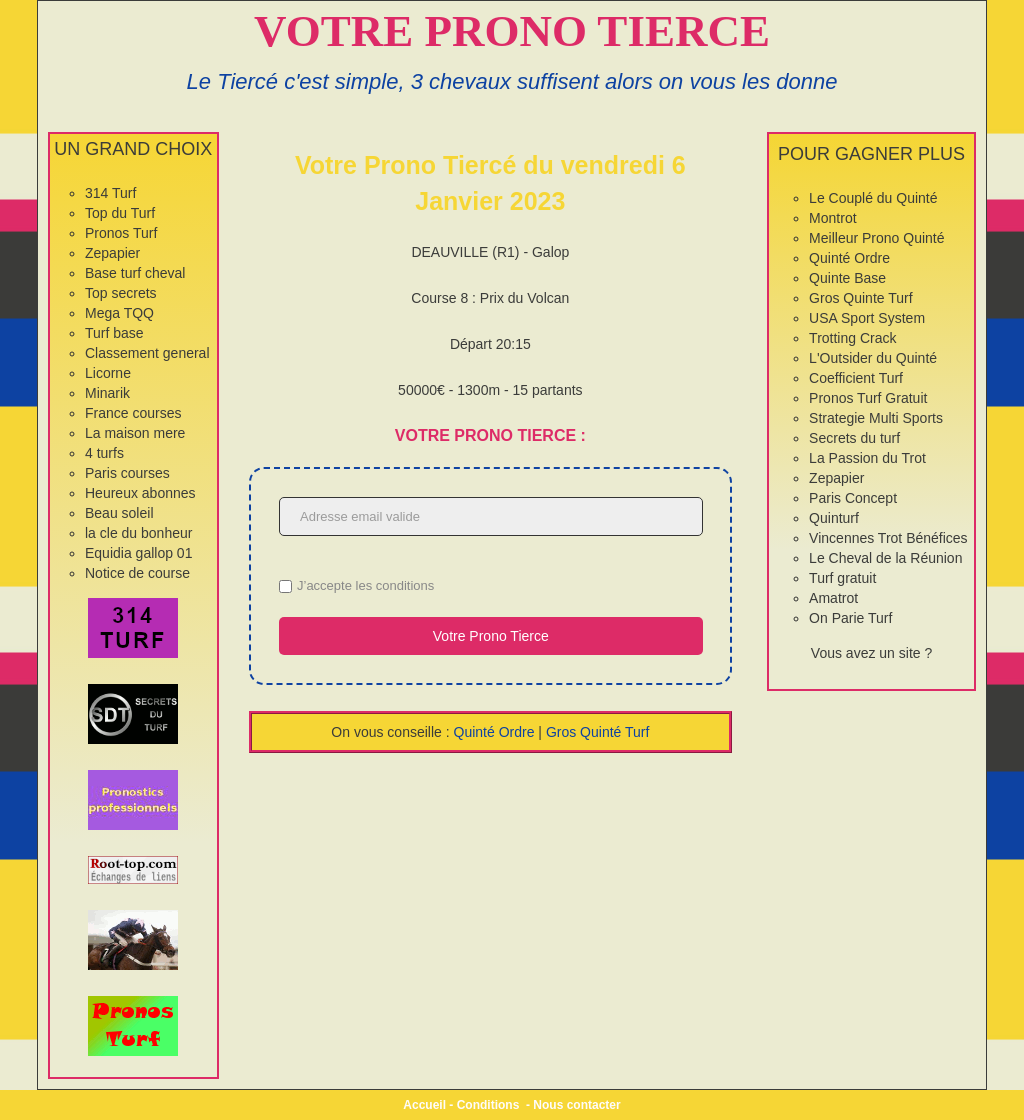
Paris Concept (853, 498)
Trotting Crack (852, 338)
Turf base (114, 333)
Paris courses (127, 473)
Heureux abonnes (140, 493)
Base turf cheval (135, 273)
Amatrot (833, 598)
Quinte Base (847, 278)
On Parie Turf (850, 618)
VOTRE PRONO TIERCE (512, 31)
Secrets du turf (854, 438)
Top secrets (121, 293)
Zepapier (112, 253)
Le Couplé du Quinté (873, 198)
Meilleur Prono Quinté (876, 238)
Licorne (108, 373)
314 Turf (110, 193)
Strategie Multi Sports (876, 418)
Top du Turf (120, 213)
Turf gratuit (842, 578)
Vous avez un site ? (871, 653)
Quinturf (834, 518)
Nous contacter (576, 1105)
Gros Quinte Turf (860, 298)
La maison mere (135, 433)
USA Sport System (867, 318)
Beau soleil (119, 513)
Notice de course (137, 573)
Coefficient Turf (856, 378)
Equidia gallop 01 (138, 553)
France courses (133, 413)
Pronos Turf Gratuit (868, 398)
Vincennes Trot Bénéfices (888, 538)
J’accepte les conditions (365, 585)
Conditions (488, 1105)
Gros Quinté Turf (597, 732)
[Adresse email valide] (491, 516)
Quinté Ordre (494, 732)
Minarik (107, 393)
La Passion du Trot (867, 458)
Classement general (147, 353)
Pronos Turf (121, 233)
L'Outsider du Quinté (873, 358)
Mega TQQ (119, 313)
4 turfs (104, 453)
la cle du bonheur (138, 533)
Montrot (832, 218)
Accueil (424, 1105)
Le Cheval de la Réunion (885, 558)
